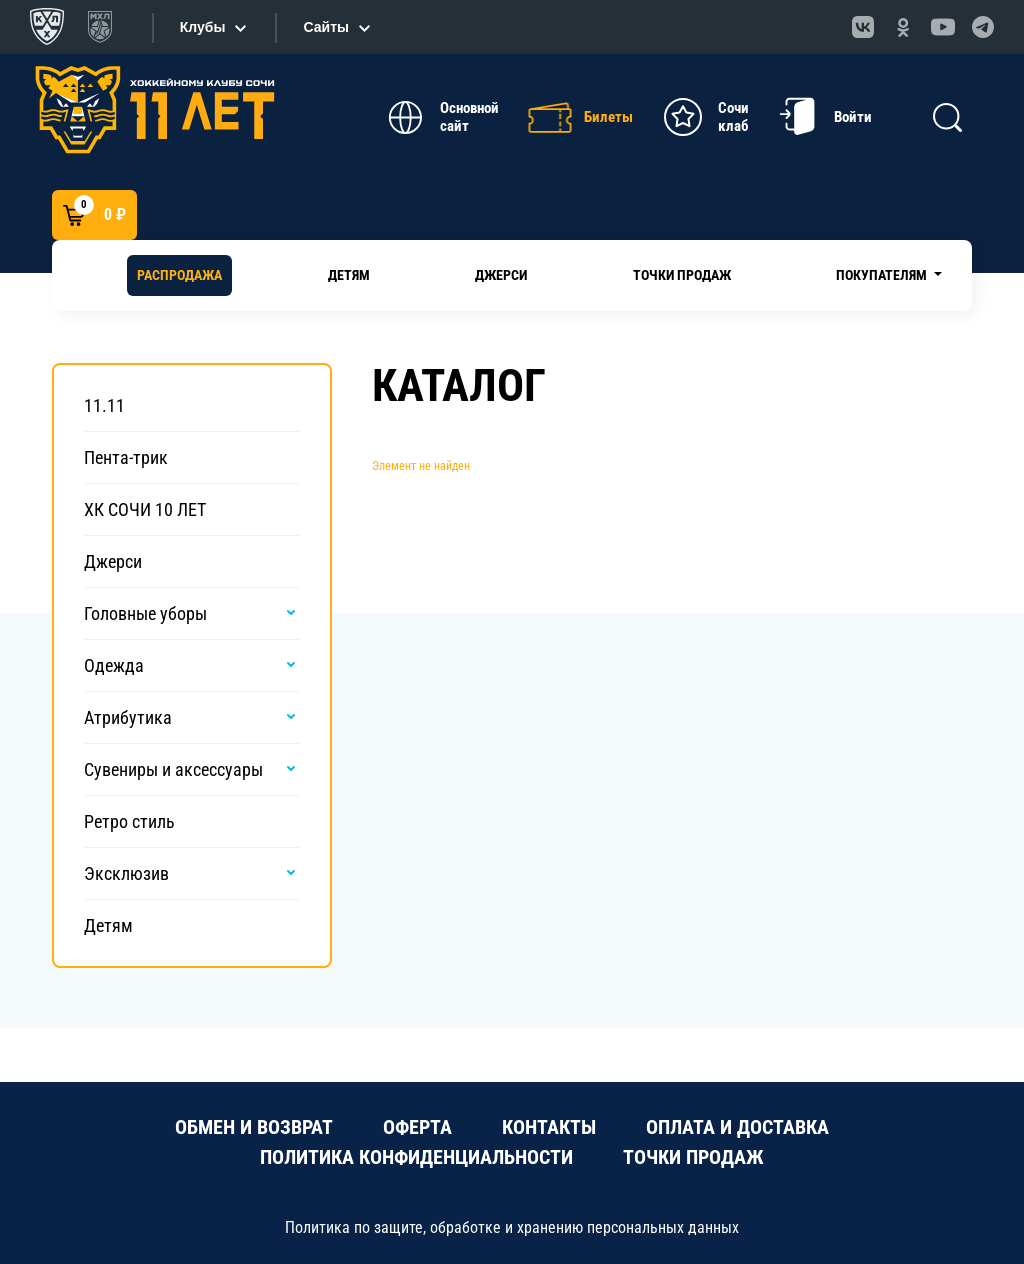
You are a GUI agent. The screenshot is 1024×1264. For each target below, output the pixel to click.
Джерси (501, 275)
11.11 (104, 405)
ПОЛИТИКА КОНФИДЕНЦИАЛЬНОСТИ (416, 1157)
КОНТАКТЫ (549, 1127)
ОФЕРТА (417, 1127)
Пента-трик (126, 457)
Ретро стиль (129, 821)
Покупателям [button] (883, 275)
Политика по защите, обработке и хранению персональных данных (512, 1227)
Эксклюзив (126, 873)
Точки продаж (682, 275)
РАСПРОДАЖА (179, 275)
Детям (349, 275)
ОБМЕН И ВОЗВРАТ (254, 1127)
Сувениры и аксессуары (173, 769)
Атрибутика (128, 717)
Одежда (114, 665)
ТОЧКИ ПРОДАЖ (693, 1157)
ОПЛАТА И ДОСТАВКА (737, 1127)
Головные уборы (145, 613)
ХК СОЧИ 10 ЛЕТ (145, 509)
